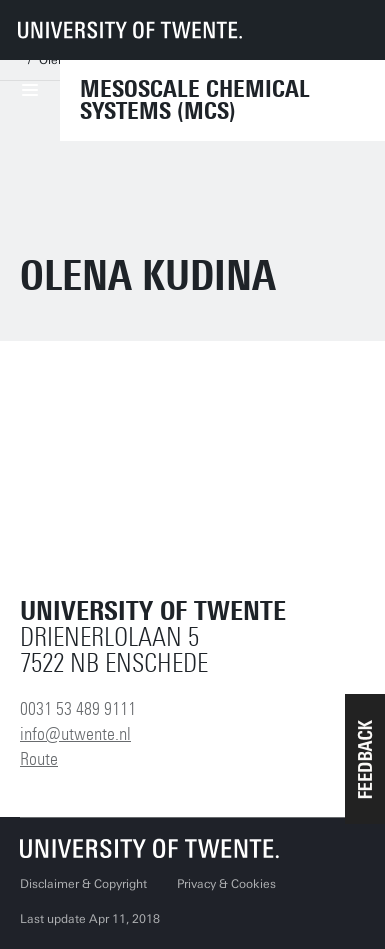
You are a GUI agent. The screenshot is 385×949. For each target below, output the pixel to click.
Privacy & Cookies (226, 884)
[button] (365, 759)
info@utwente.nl (75, 734)
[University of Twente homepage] (130, 30)
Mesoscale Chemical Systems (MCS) (195, 100)
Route (39, 759)
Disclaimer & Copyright (83, 884)
